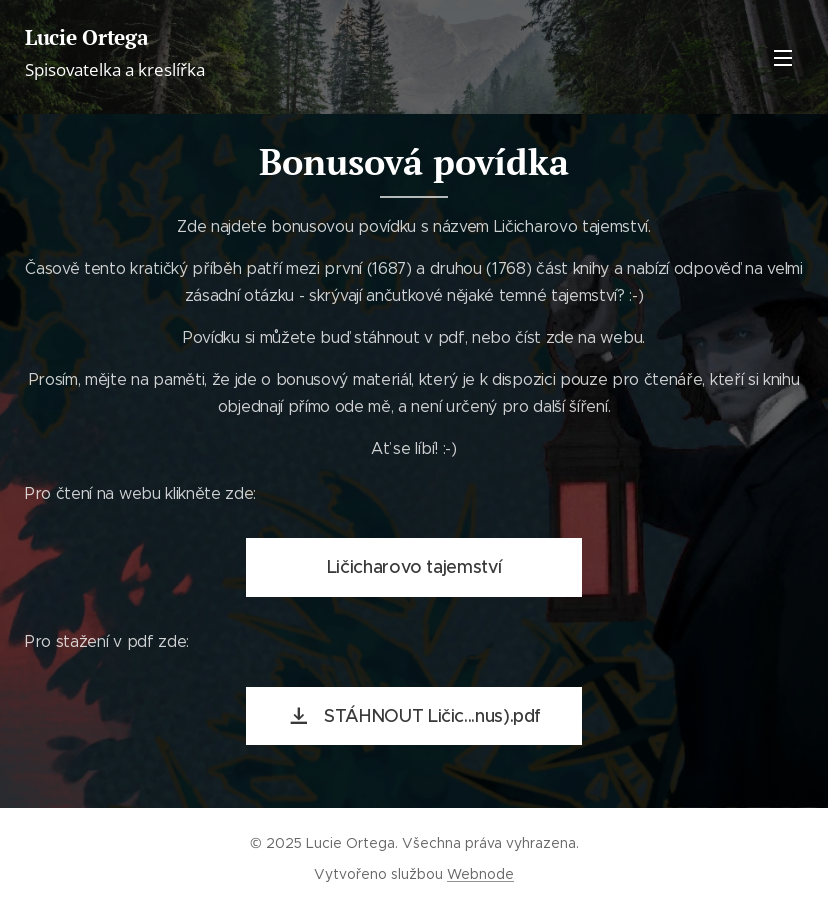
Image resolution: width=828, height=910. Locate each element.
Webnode (480, 874)
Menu (783, 58)
